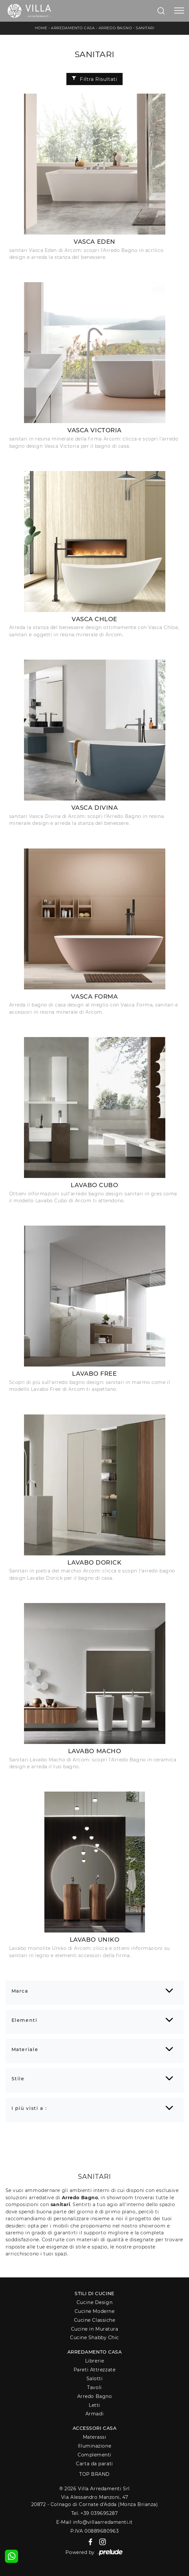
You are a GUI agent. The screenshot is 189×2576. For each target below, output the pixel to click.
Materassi (94, 2437)
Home (41, 28)
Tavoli (94, 2387)
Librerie (94, 2361)
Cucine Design (94, 2302)
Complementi (94, 2455)
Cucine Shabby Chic (94, 2337)
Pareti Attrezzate (94, 2370)
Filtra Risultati (94, 79)
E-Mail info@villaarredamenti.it (94, 2522)
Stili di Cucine (94, 2293)
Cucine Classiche (94, 2320)
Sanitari (145, 28)
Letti (94, 2405)
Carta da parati (94, 2464)
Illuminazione (94, 2446)
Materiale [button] (25, 2049)
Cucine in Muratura (94, 2329)
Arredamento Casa (73, 28)
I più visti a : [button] (29, 2108)
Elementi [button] (24, 2020)
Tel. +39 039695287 (94, 2513)
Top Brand (94, 2474)
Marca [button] (20, 1991)
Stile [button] (18, 2079)
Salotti (94, 2379)
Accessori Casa (95, 2428)
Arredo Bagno (115, 28)
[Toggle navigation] (179, 11)
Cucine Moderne (95, 2311)
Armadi (94, 2414)
